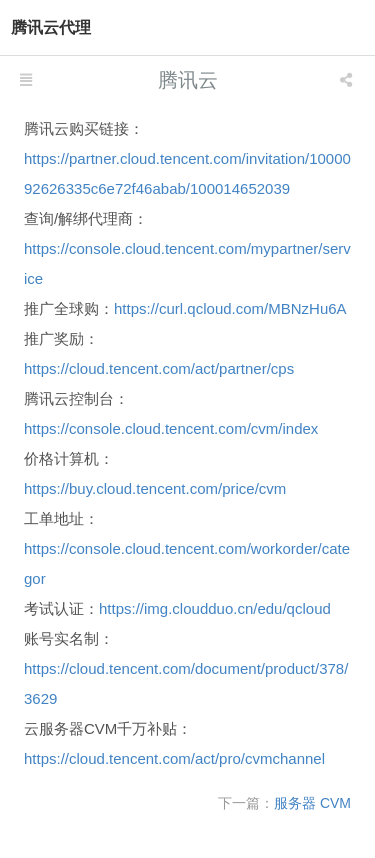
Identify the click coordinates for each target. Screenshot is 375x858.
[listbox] (348, 80)
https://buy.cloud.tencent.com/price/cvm (155, 488)
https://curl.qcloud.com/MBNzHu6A (230, 308)
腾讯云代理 (51, 27)
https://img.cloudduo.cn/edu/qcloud (215, 608)
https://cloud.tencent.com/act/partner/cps (159, 368)
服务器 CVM (312, 803)
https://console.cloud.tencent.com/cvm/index (171, 428)
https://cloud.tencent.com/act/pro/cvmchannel (174, 758)
